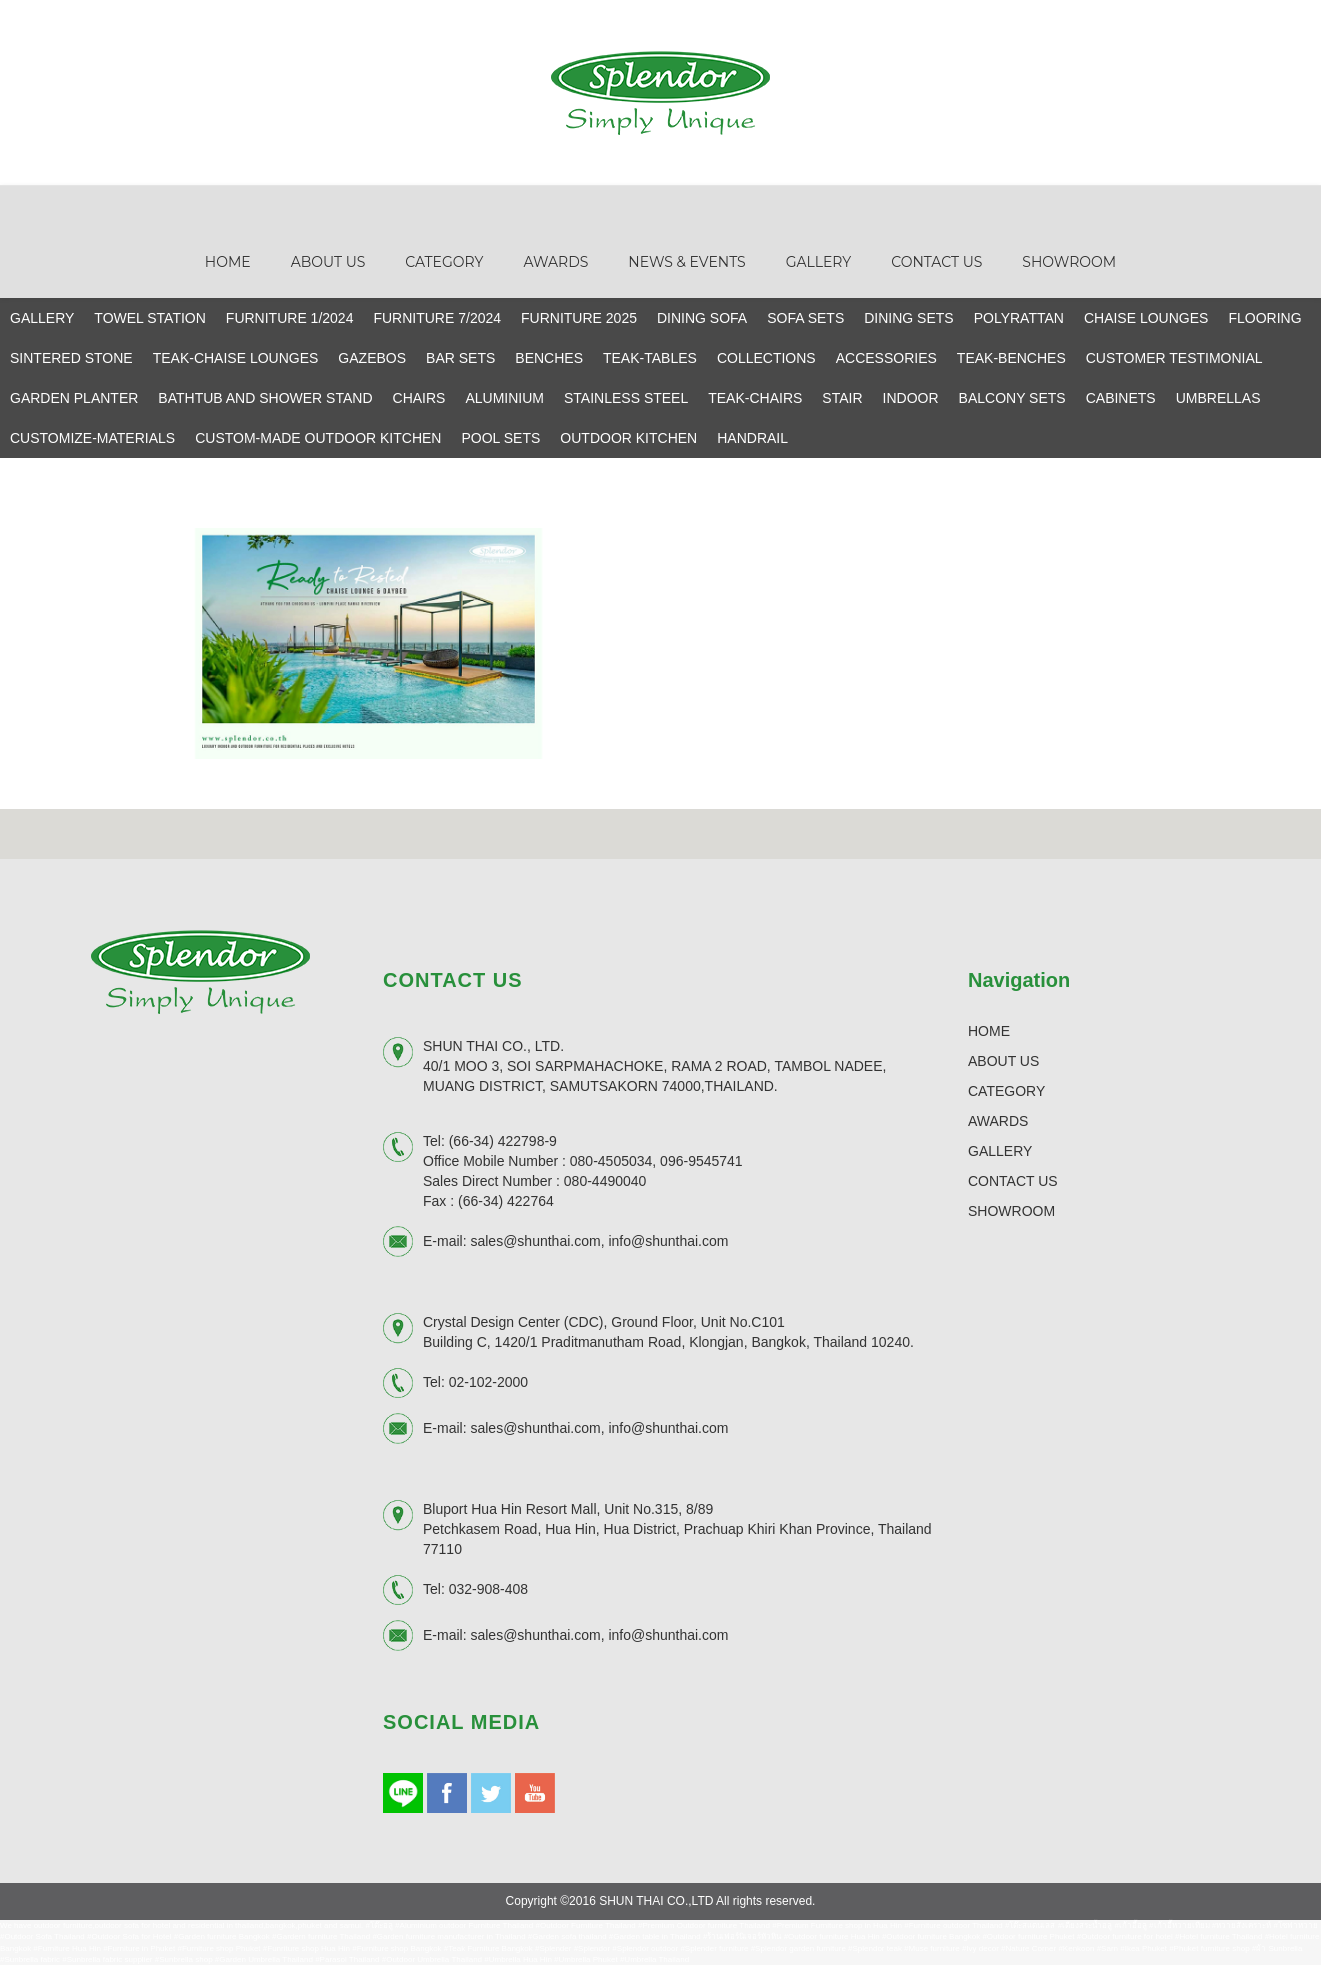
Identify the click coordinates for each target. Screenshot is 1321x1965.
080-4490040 (605, 1181)
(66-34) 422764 (506, 1201)
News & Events (686, 262)
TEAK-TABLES (650, 358)
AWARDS (998, 1121)
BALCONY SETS (1012, 398)
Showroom (1069, 262)
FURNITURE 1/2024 (290, 318)
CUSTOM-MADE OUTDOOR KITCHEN (318, 438)
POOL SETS (500, 438)
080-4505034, (613, 1161)
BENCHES (549, 358)
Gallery (819, 262)
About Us (328, 262)
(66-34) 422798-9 (503, 1141)
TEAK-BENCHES (1011, 358)
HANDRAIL (752, 438)
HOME (989, 1031)
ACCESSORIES (886, 358)
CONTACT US (1013, 1181)
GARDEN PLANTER (74, 398)
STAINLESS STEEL (626, 398)
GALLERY (42, 318)
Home (228, 262)
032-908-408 (488, 1589)
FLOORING (1264, 318)
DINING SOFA (702, 318)
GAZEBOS (372, 358)
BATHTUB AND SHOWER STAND (265, 398)
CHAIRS (419, 398)
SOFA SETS (805, 318)
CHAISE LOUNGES (1146, 318)
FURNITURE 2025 (579, 318)
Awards (555, 262)
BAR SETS (460, 358)
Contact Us (936, 262)
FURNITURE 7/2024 (437, 318)
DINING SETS (908, 318)
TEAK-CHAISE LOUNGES (236, 358)
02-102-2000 (488, 1382)
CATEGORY (1006, 1091)
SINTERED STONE (71, 358)
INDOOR (911, 398)
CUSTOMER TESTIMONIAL (1174, 358)
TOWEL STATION (150, 318)
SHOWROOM (1011, 1211)
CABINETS (1121, 398)
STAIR (842, 398)
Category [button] (444, 262)
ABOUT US (1003, 1061)
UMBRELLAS (1218, 398)
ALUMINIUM (504, 398)
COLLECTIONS (766, 358)
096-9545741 (701, 1161)
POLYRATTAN (1019, 318)
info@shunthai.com (668, 1241)
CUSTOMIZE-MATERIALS (92, 438)
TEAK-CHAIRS (755, 398)
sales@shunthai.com (535, 1241)
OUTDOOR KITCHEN (628, 438)
